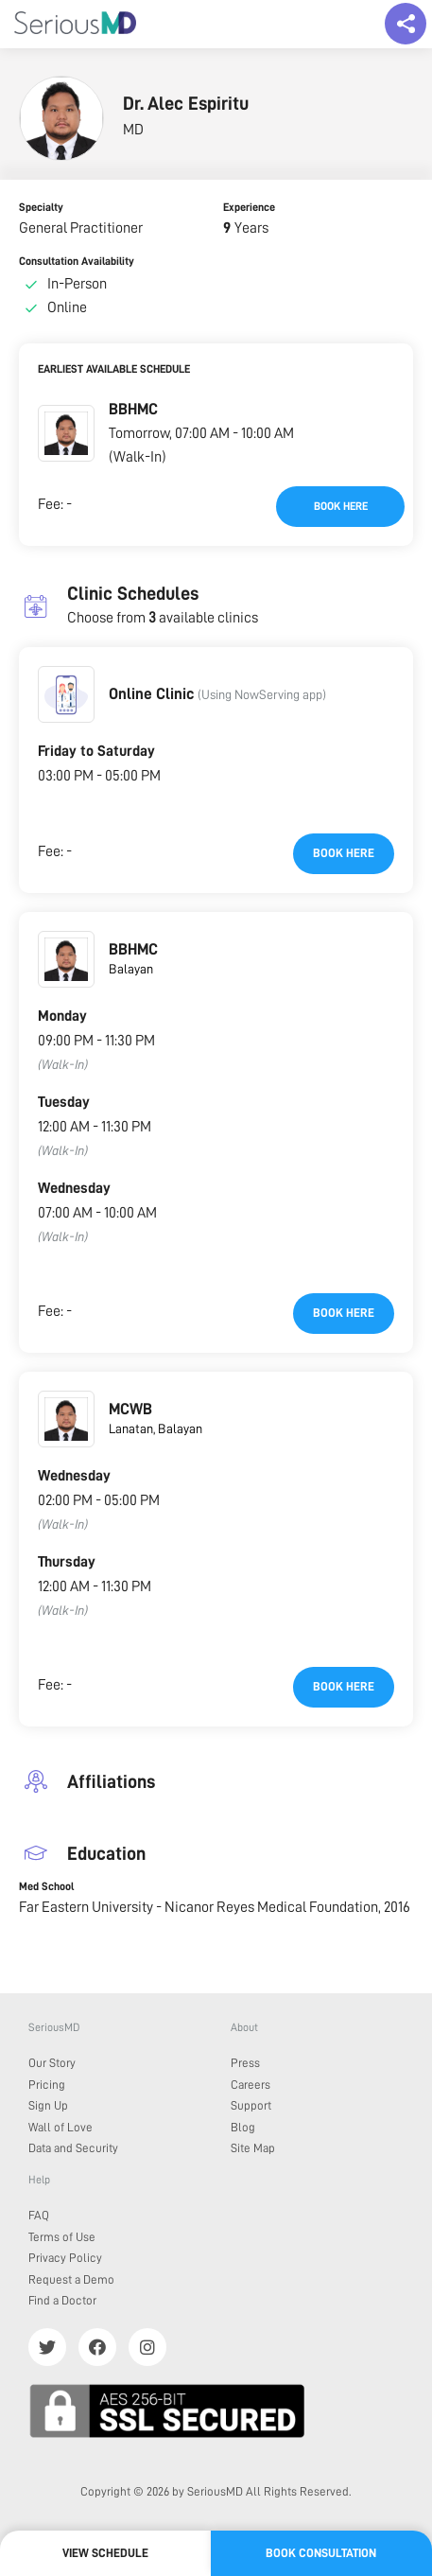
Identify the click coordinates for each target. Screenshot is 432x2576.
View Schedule (105, 2553)
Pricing (46, 2084)
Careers (250, 2084)
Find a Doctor (62, 2300)
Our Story (52, 2063)
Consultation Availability (76, 261)
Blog (243, 2127)
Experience (249, 207)
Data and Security (73, 2148)
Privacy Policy (65, 2258)
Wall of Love (60, 2127)
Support (251, 2105)
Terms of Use (61, 2237)
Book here (341, 506)
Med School (46, 1886)
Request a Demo (71, 2279)
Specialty (41, 207)
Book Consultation (321, 2553)
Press (245, 2063)
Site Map (253, 2148)
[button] (66, 433)
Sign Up (48, 2105)
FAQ (38, 2215)
